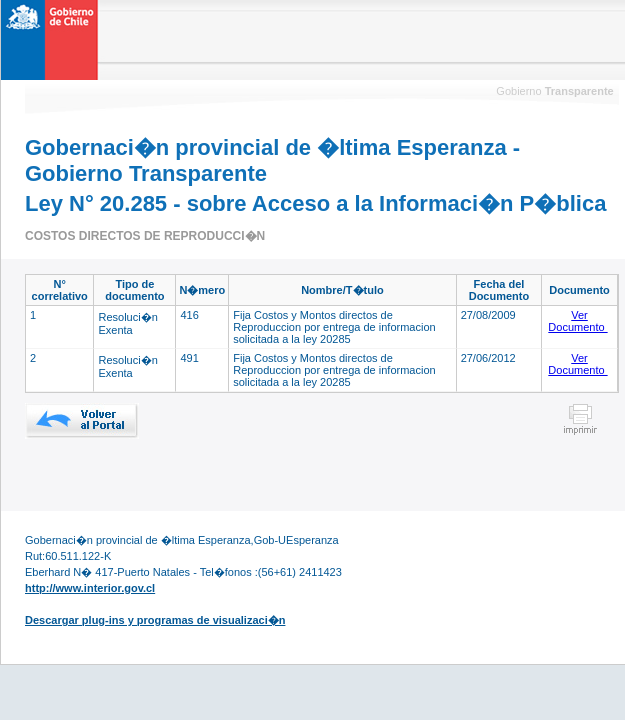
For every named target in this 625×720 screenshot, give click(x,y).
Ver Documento (577, 321)
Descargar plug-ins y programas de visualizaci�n (155, 620)
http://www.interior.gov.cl (90, 588)
